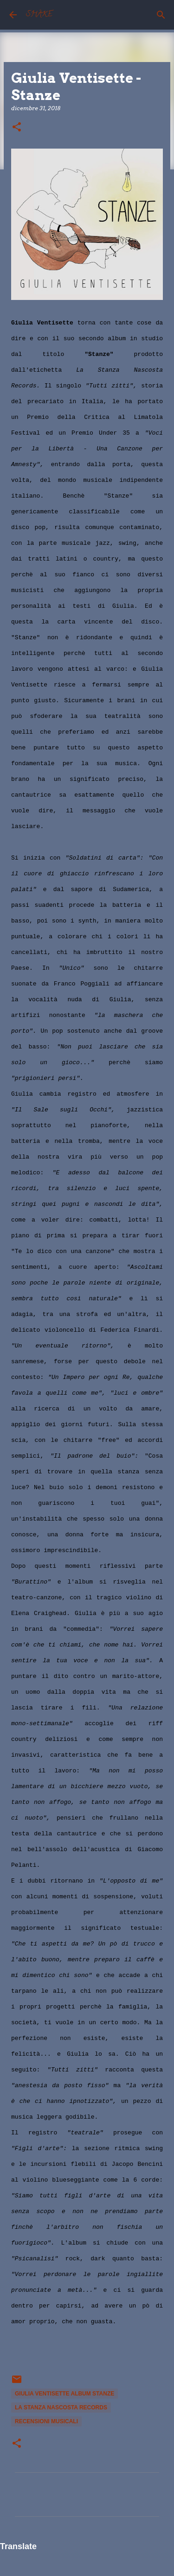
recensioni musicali (46, 2421)
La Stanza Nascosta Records (61, 2407)
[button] (16, 127)
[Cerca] (161, 15)
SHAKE (39, 14)
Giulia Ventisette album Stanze (64, 2393)
